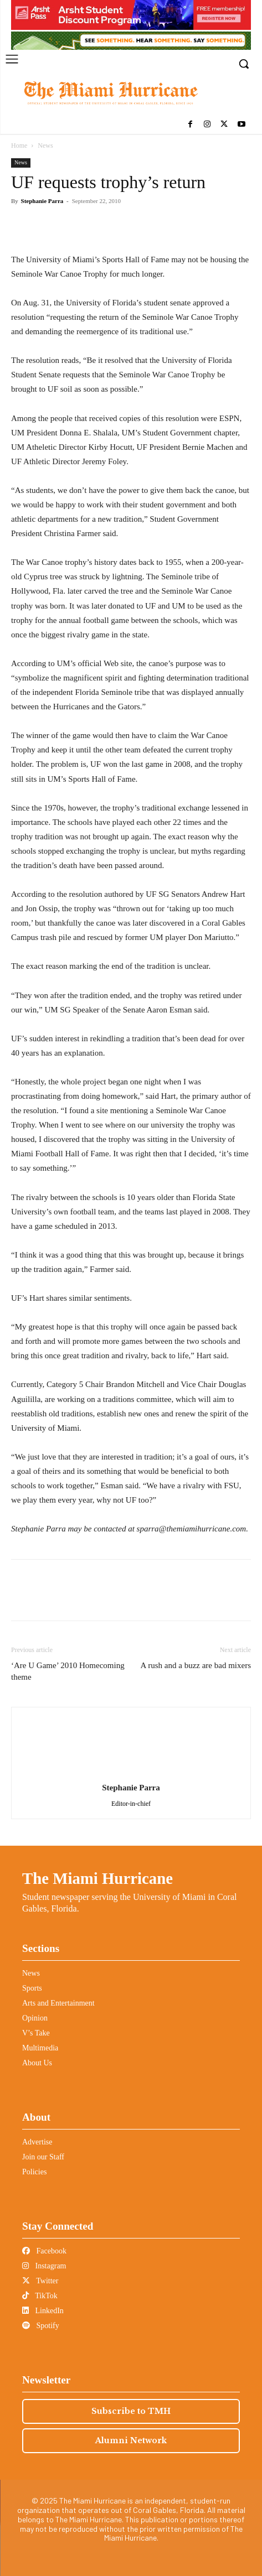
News (45, 145)
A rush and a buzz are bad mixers (195, 1665)
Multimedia (40, 2048)
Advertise (37, 2142)
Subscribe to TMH (131, 2411)
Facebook (44, 2251)
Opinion (35, 2018)
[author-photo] (131, 1772)
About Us (37, 2063)
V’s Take (36, 2033)
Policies (34, 2172)
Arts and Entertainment (58, 2003)
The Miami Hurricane (97, 1878)
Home (19, 145)
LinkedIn (43, 2311)
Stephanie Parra (42, 201)
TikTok (40, 2296)
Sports (32, 1988)
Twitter (40, 2281)
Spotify (40, 2325)
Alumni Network (131, 2440)
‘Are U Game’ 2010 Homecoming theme (68, 1671)
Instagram (44, 2266)
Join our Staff (43, 2157)
